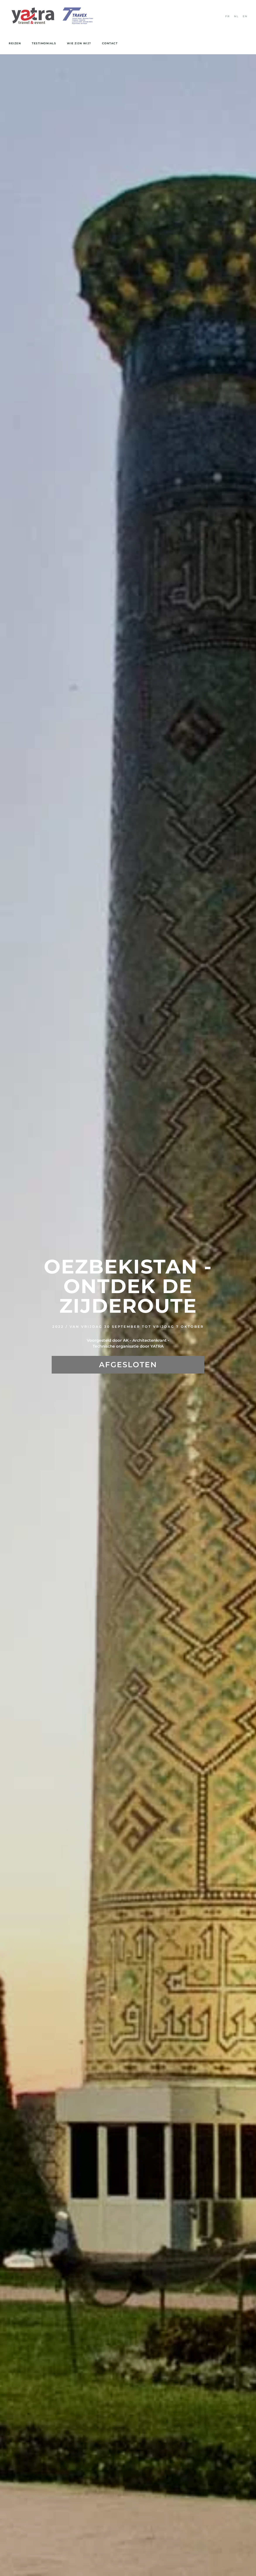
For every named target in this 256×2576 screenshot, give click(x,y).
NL (236, 16)
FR (227, 16)
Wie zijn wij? (79, 43)
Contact (110, 43)
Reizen (15, 43)
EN (245, 16)
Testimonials (44, 43)
